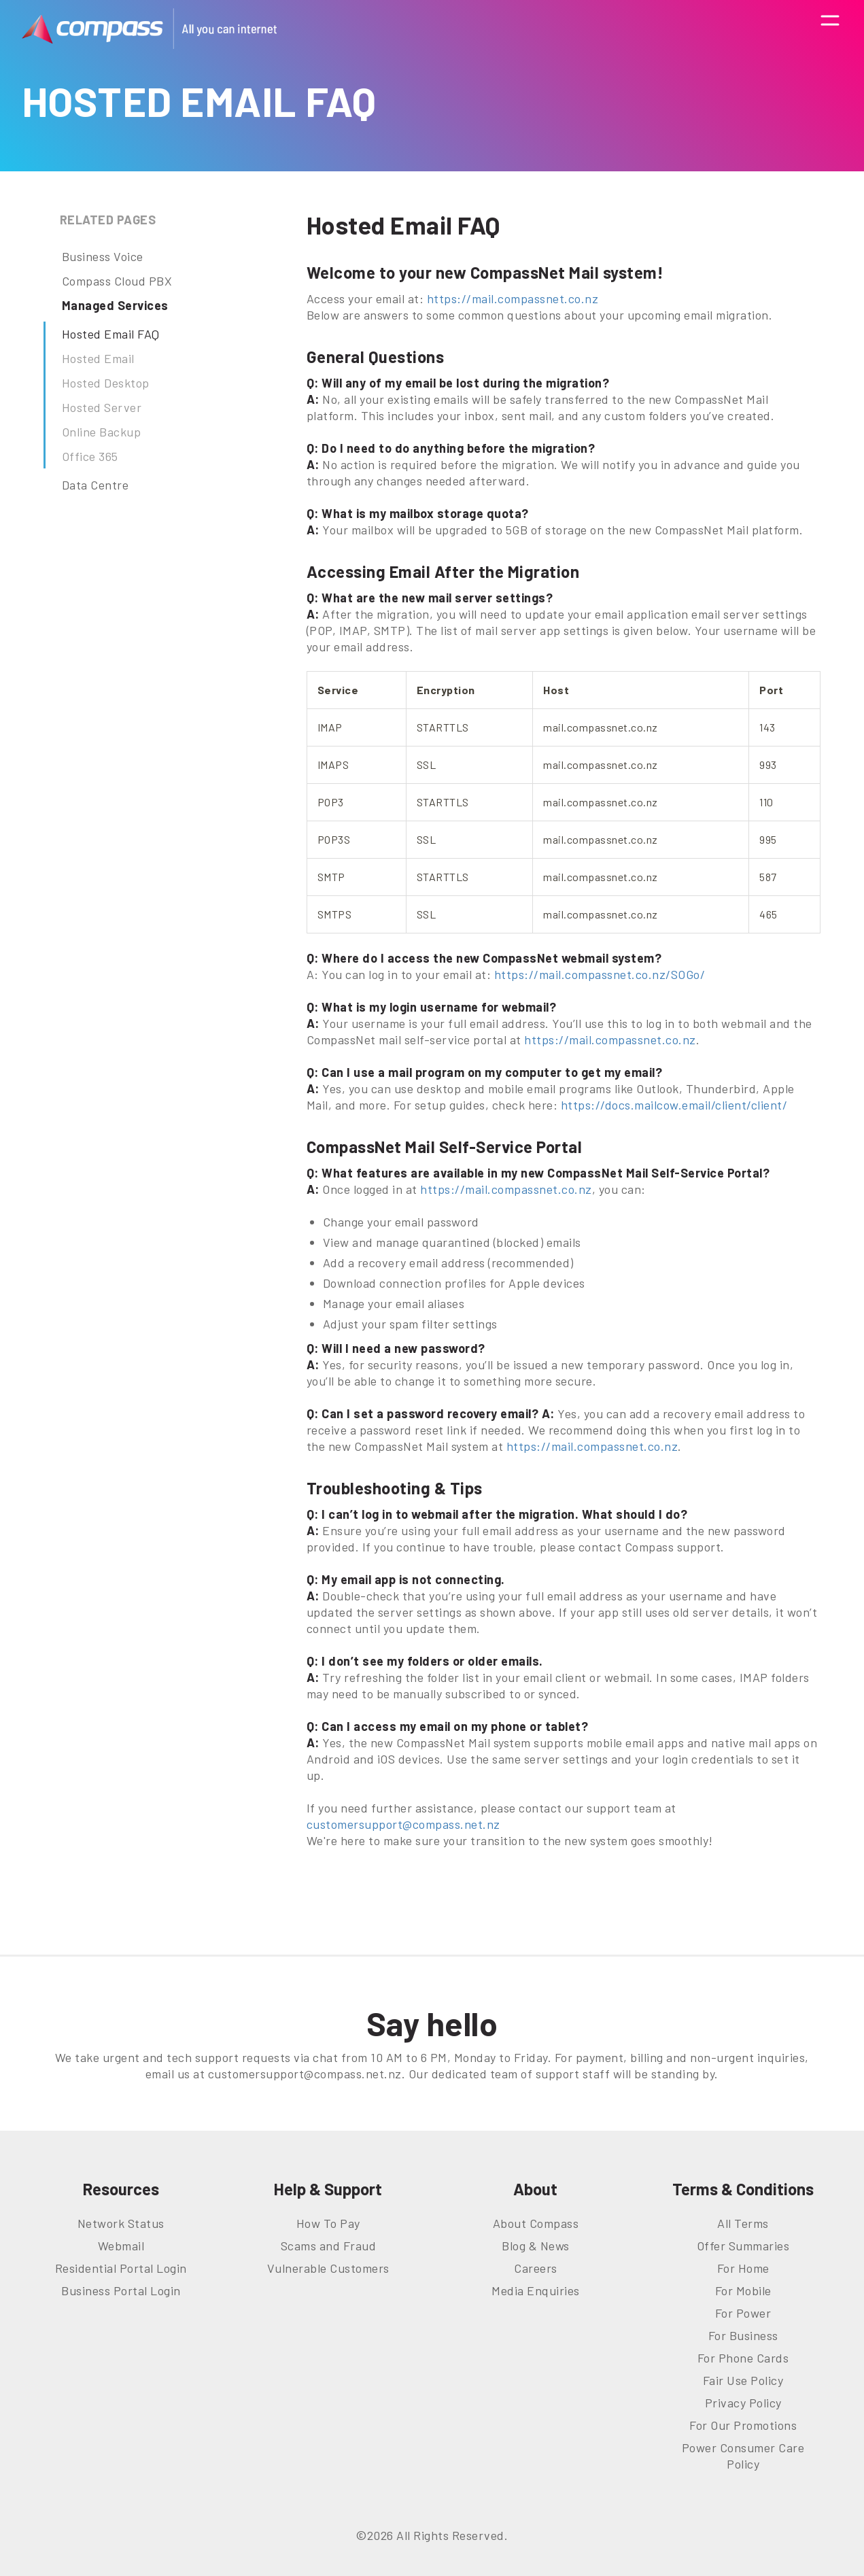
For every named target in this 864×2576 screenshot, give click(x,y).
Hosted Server (102, 407)
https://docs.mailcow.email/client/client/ (674, 1104)
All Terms (743, 2223)
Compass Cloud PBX (117, 280)
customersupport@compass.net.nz (403, 1824)
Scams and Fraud (329, 2245)
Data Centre (95, 484)
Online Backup (101, 431)
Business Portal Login (121, 2290)
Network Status (121, 2223)
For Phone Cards (743, 2357)
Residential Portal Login (121, 2268)
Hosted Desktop (106, 382)
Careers (535, 2268)
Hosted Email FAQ (111, 333)
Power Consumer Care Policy (743, 2455)
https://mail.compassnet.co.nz (513, 298)
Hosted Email (98, 358)
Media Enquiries (535, 2290)
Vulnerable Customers (328, 2268)
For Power (743, 2312)
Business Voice (102, 256)
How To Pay (328, 2223)
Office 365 (90, 456)
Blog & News (536, 2245)
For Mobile (743, 2290)
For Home (743, 2268)
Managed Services (115, 305)
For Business (743, 2335)
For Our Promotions (743, 2425)
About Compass (536, 2223)
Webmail (121, 2245)
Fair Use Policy (743, 2380)
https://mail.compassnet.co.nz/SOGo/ (600, 974)
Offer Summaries (743, 2245)
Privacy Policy (743, 2402)
